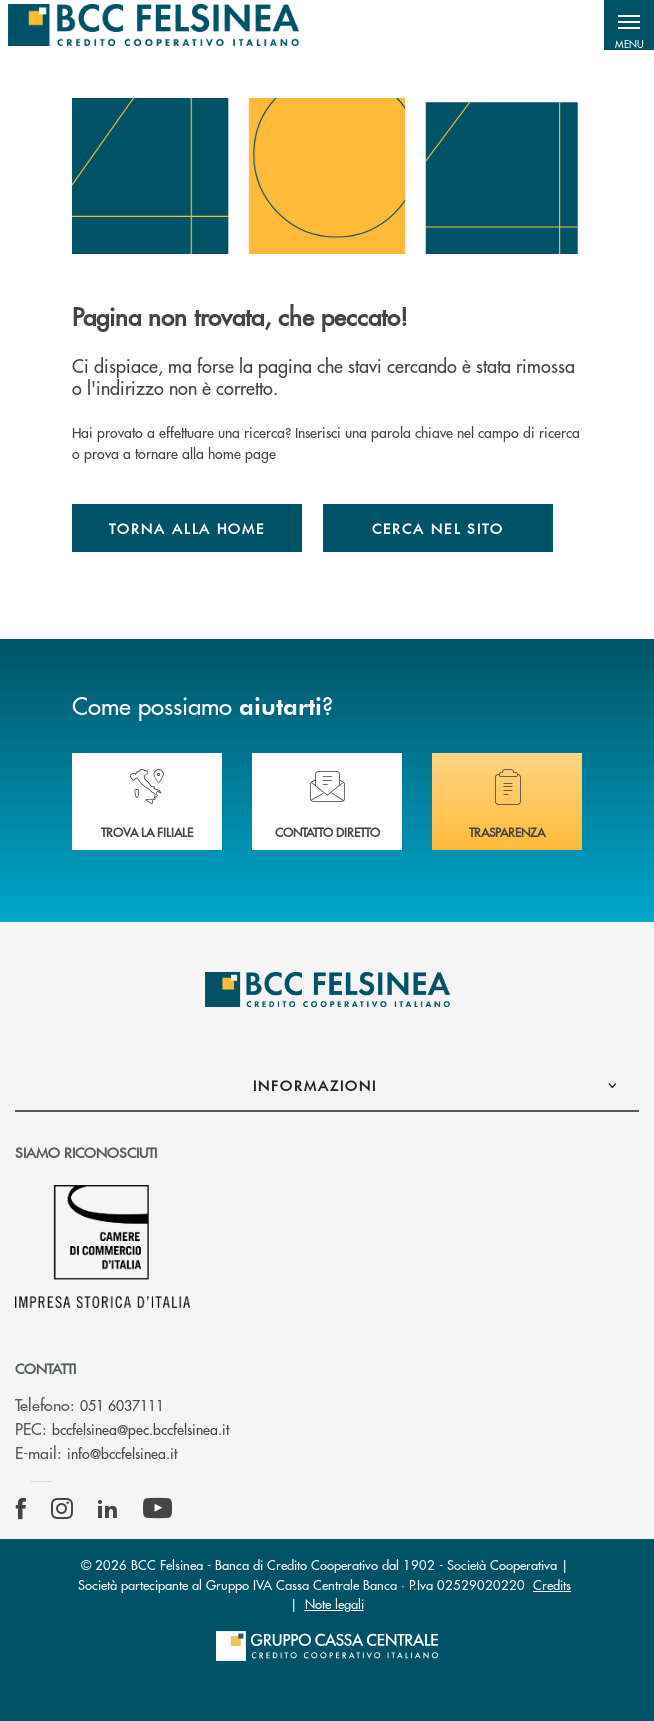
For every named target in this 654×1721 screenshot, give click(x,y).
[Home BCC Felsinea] (153, 25)
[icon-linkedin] (108, 1509)
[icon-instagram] (62, 1509)
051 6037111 (122, 1405)
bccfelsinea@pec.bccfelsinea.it (140, 1429)
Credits (552, 1584)
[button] (629, 25)
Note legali (334, 1603)
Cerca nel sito (438, 528)
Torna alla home (187, 528)
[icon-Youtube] (157, 1509)
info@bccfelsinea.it (122, 1453)
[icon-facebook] (21, 1509)
